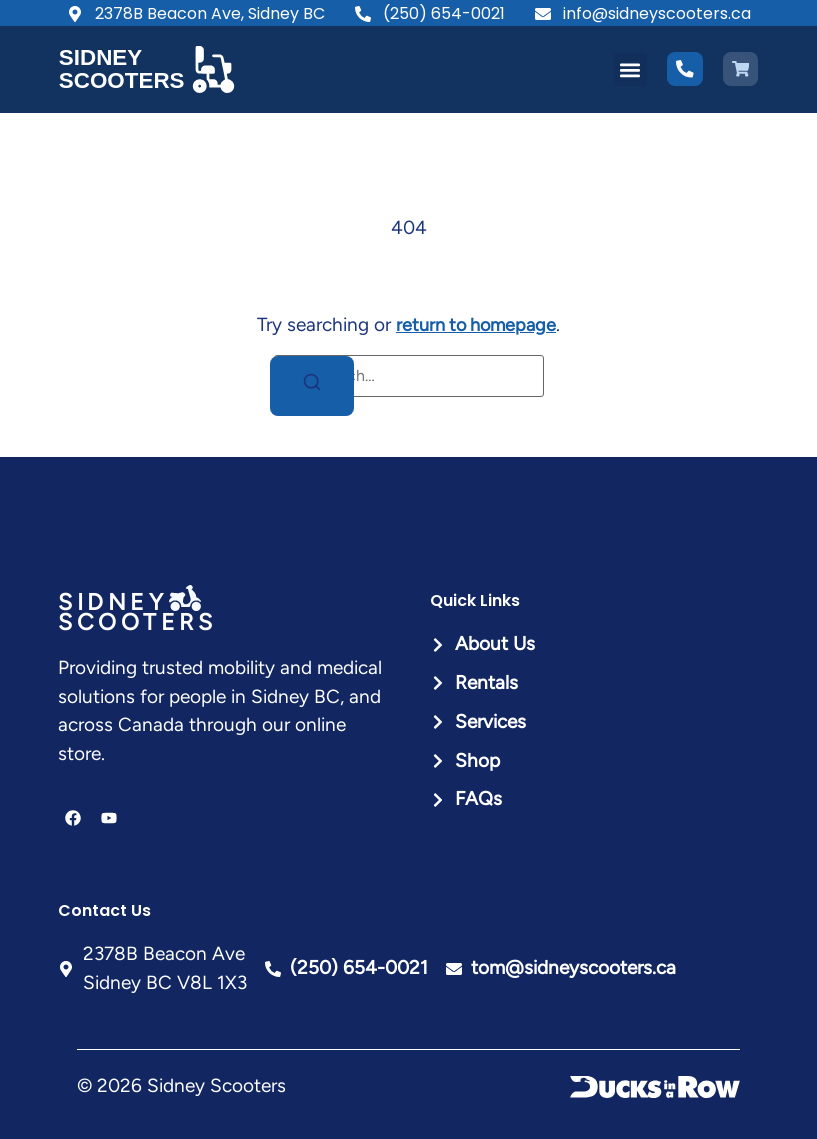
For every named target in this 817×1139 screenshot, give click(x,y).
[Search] (312, 385)
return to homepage (476, 324)
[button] (630, 69)
